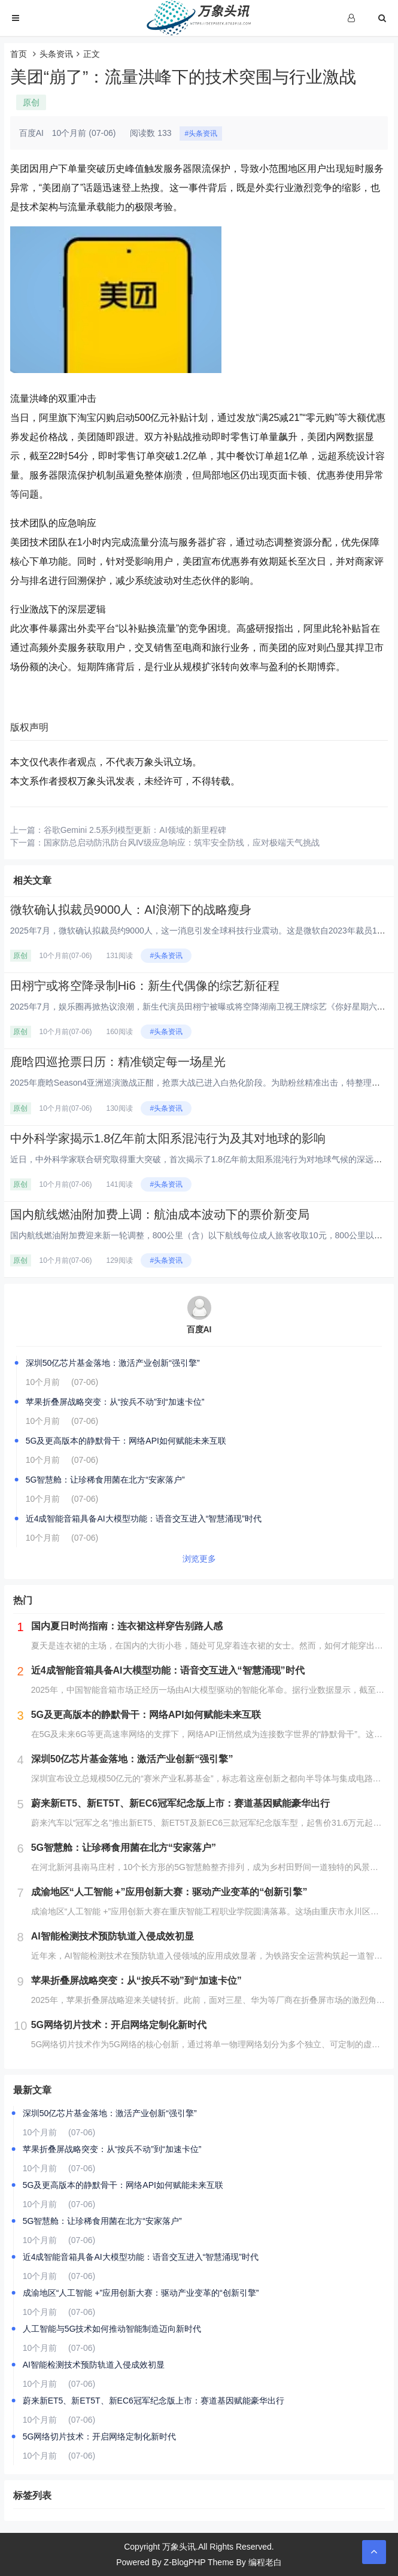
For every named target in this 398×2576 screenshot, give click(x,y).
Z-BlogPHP (185, 2562)
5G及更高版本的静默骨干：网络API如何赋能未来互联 (126, 1440)
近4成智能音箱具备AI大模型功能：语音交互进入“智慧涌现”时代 (144, 1518)
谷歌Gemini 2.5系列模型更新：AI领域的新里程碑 (135, 830)
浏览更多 (199, 1558)
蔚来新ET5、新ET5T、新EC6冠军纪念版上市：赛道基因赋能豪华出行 (153, 2400)
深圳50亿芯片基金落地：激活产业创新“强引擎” (113, 1363)
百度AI (199, 1329)
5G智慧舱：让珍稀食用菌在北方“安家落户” (105, 1479)
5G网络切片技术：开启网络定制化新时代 (100, 2436)
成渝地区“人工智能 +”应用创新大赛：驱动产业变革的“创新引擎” (141, 2293)
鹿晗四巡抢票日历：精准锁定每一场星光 (118, 1061)
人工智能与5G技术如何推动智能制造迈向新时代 (112, 2328)
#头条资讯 (200, 133)
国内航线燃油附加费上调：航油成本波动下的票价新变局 (159, 1214)
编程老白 (265, 2562)
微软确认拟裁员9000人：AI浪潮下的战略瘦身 (130, 909)
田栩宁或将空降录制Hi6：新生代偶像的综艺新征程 (144, 985)
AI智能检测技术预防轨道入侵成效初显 (94, 2364)
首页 (18, 54)
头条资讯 (56, 54)
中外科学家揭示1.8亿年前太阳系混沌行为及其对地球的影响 (168, 1138)
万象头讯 (179, 2546)
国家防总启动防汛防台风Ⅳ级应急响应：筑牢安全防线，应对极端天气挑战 (182, 842)
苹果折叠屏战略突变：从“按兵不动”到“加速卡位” (115, 1402)
